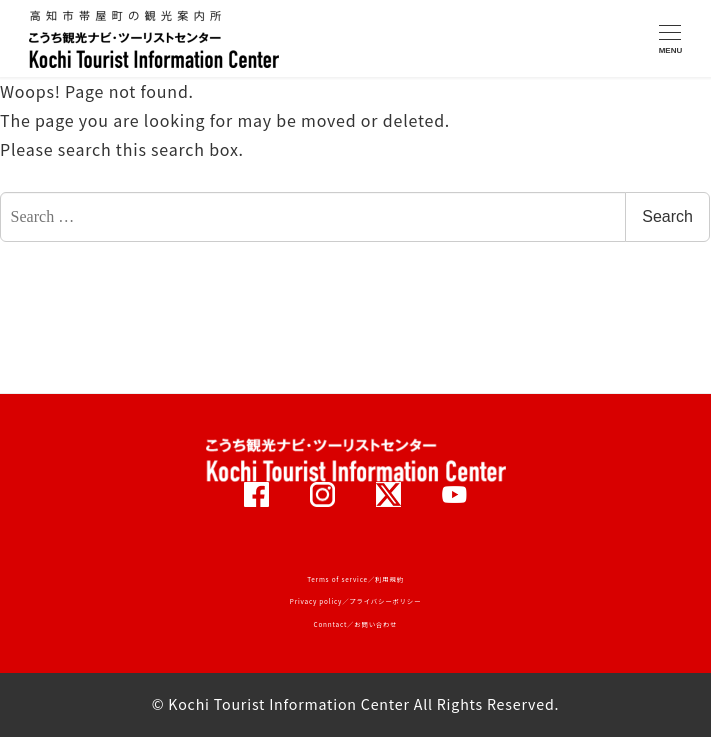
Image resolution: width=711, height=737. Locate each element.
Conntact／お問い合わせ (356, 624)
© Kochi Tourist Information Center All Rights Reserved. (356, 704)
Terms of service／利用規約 (355, 579)
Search (667, 216)
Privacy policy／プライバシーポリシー (355, 601)
